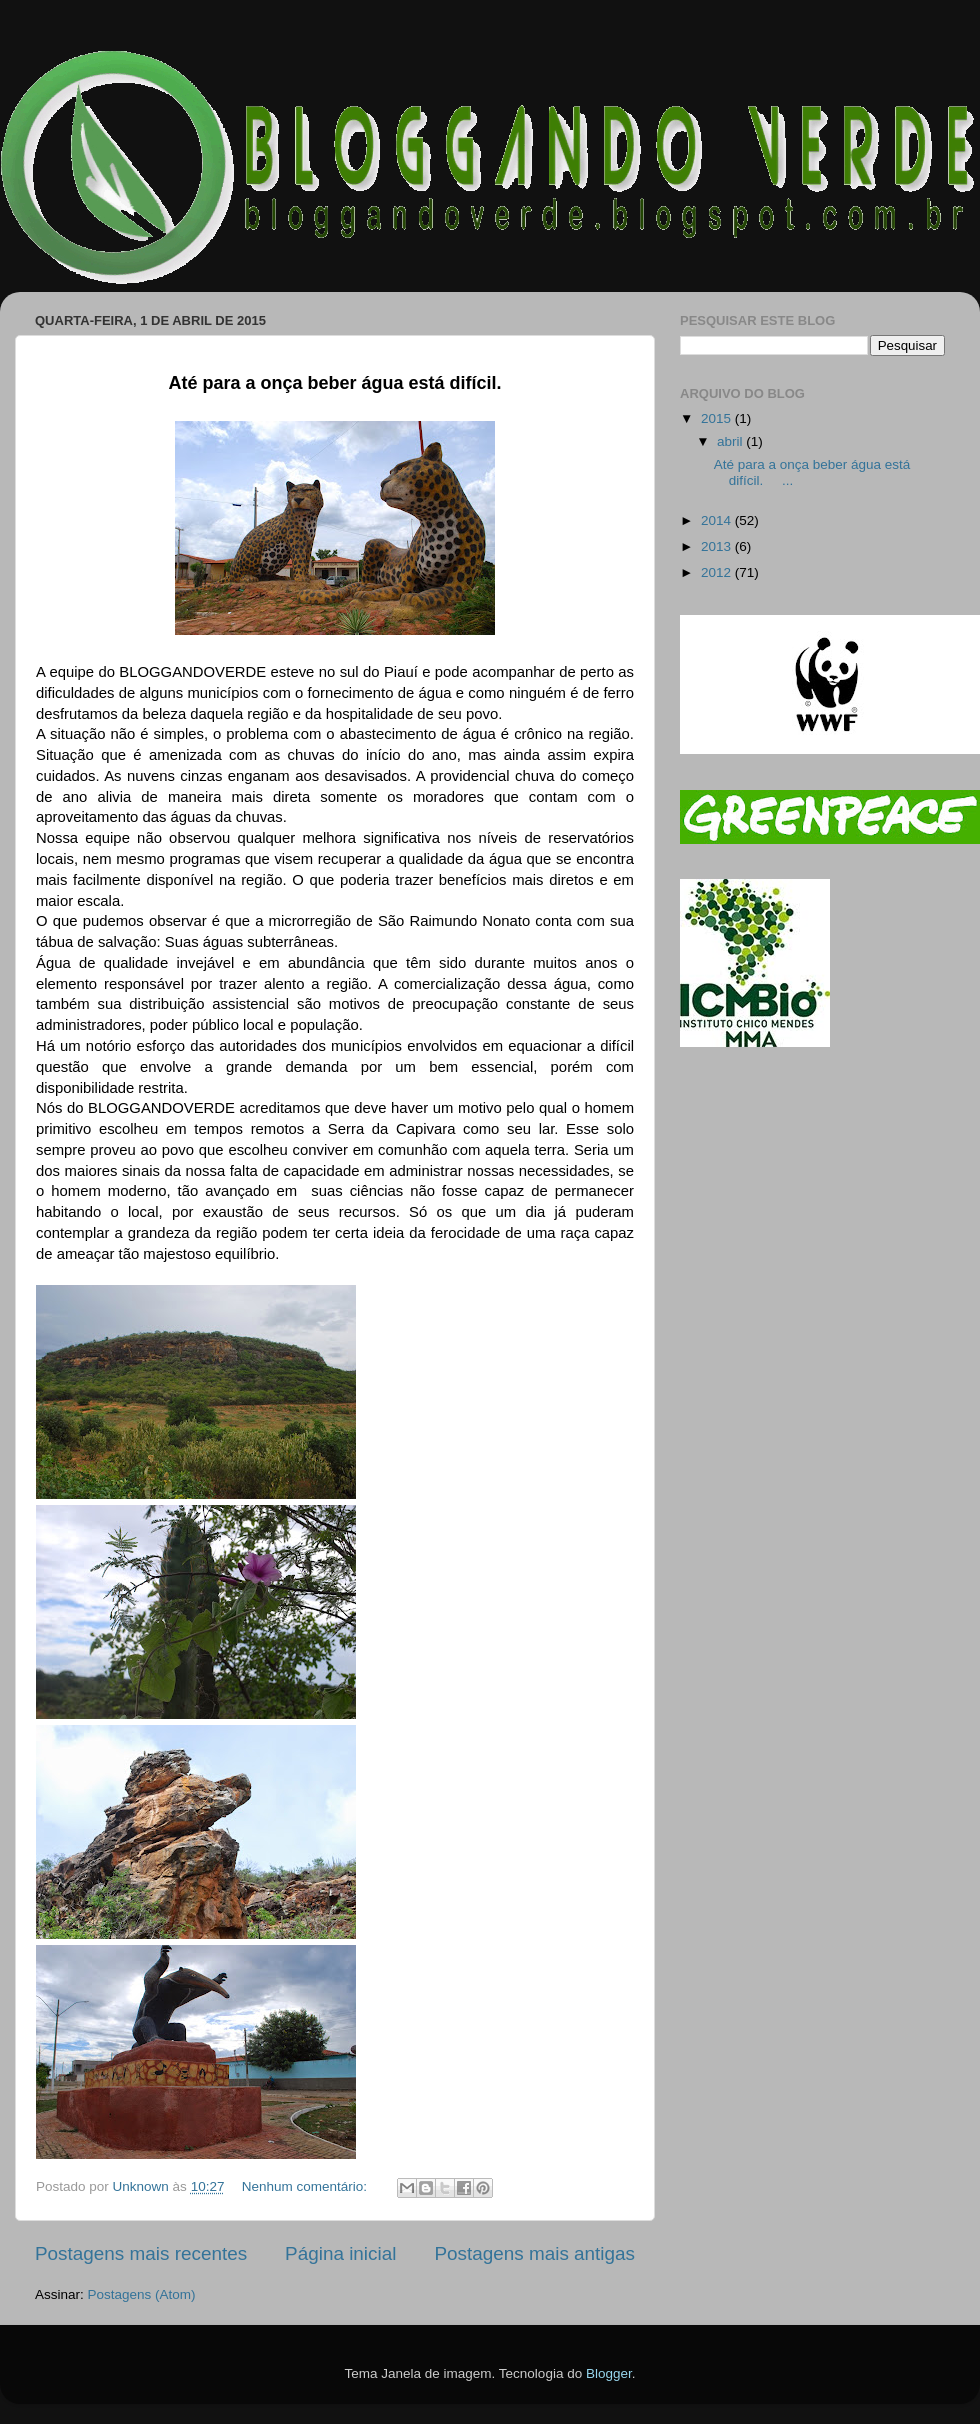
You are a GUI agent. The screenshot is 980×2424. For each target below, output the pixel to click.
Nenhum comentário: (306, 2186)
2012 (718, 572)
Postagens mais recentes (141, 2253)
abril (731, 441)
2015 (718, 418)
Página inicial (340, 2253)
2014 (718, 520)
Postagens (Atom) (142, 2294)
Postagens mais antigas (534, 2253)
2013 (718, 546)
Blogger (609, 2373)
